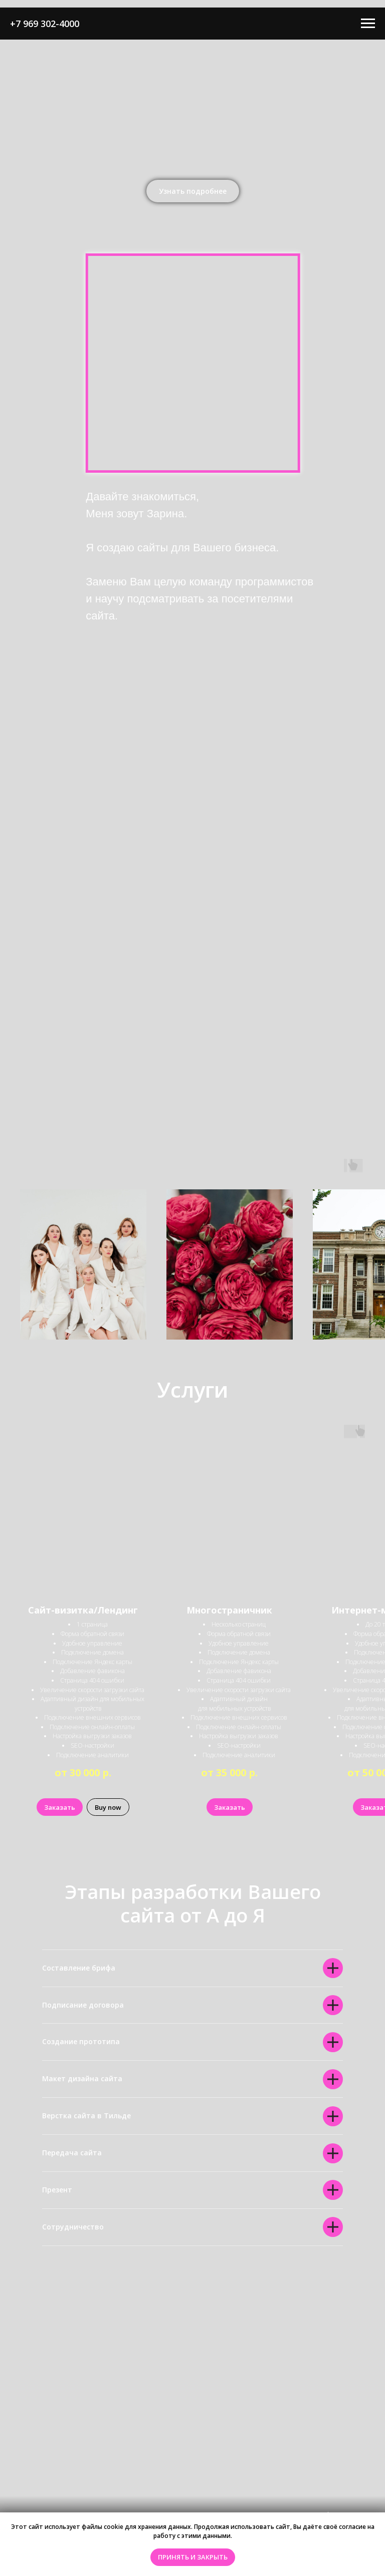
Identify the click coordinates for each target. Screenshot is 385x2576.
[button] (192, 191)
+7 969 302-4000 (44, 24)
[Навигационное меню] (368, 24)
